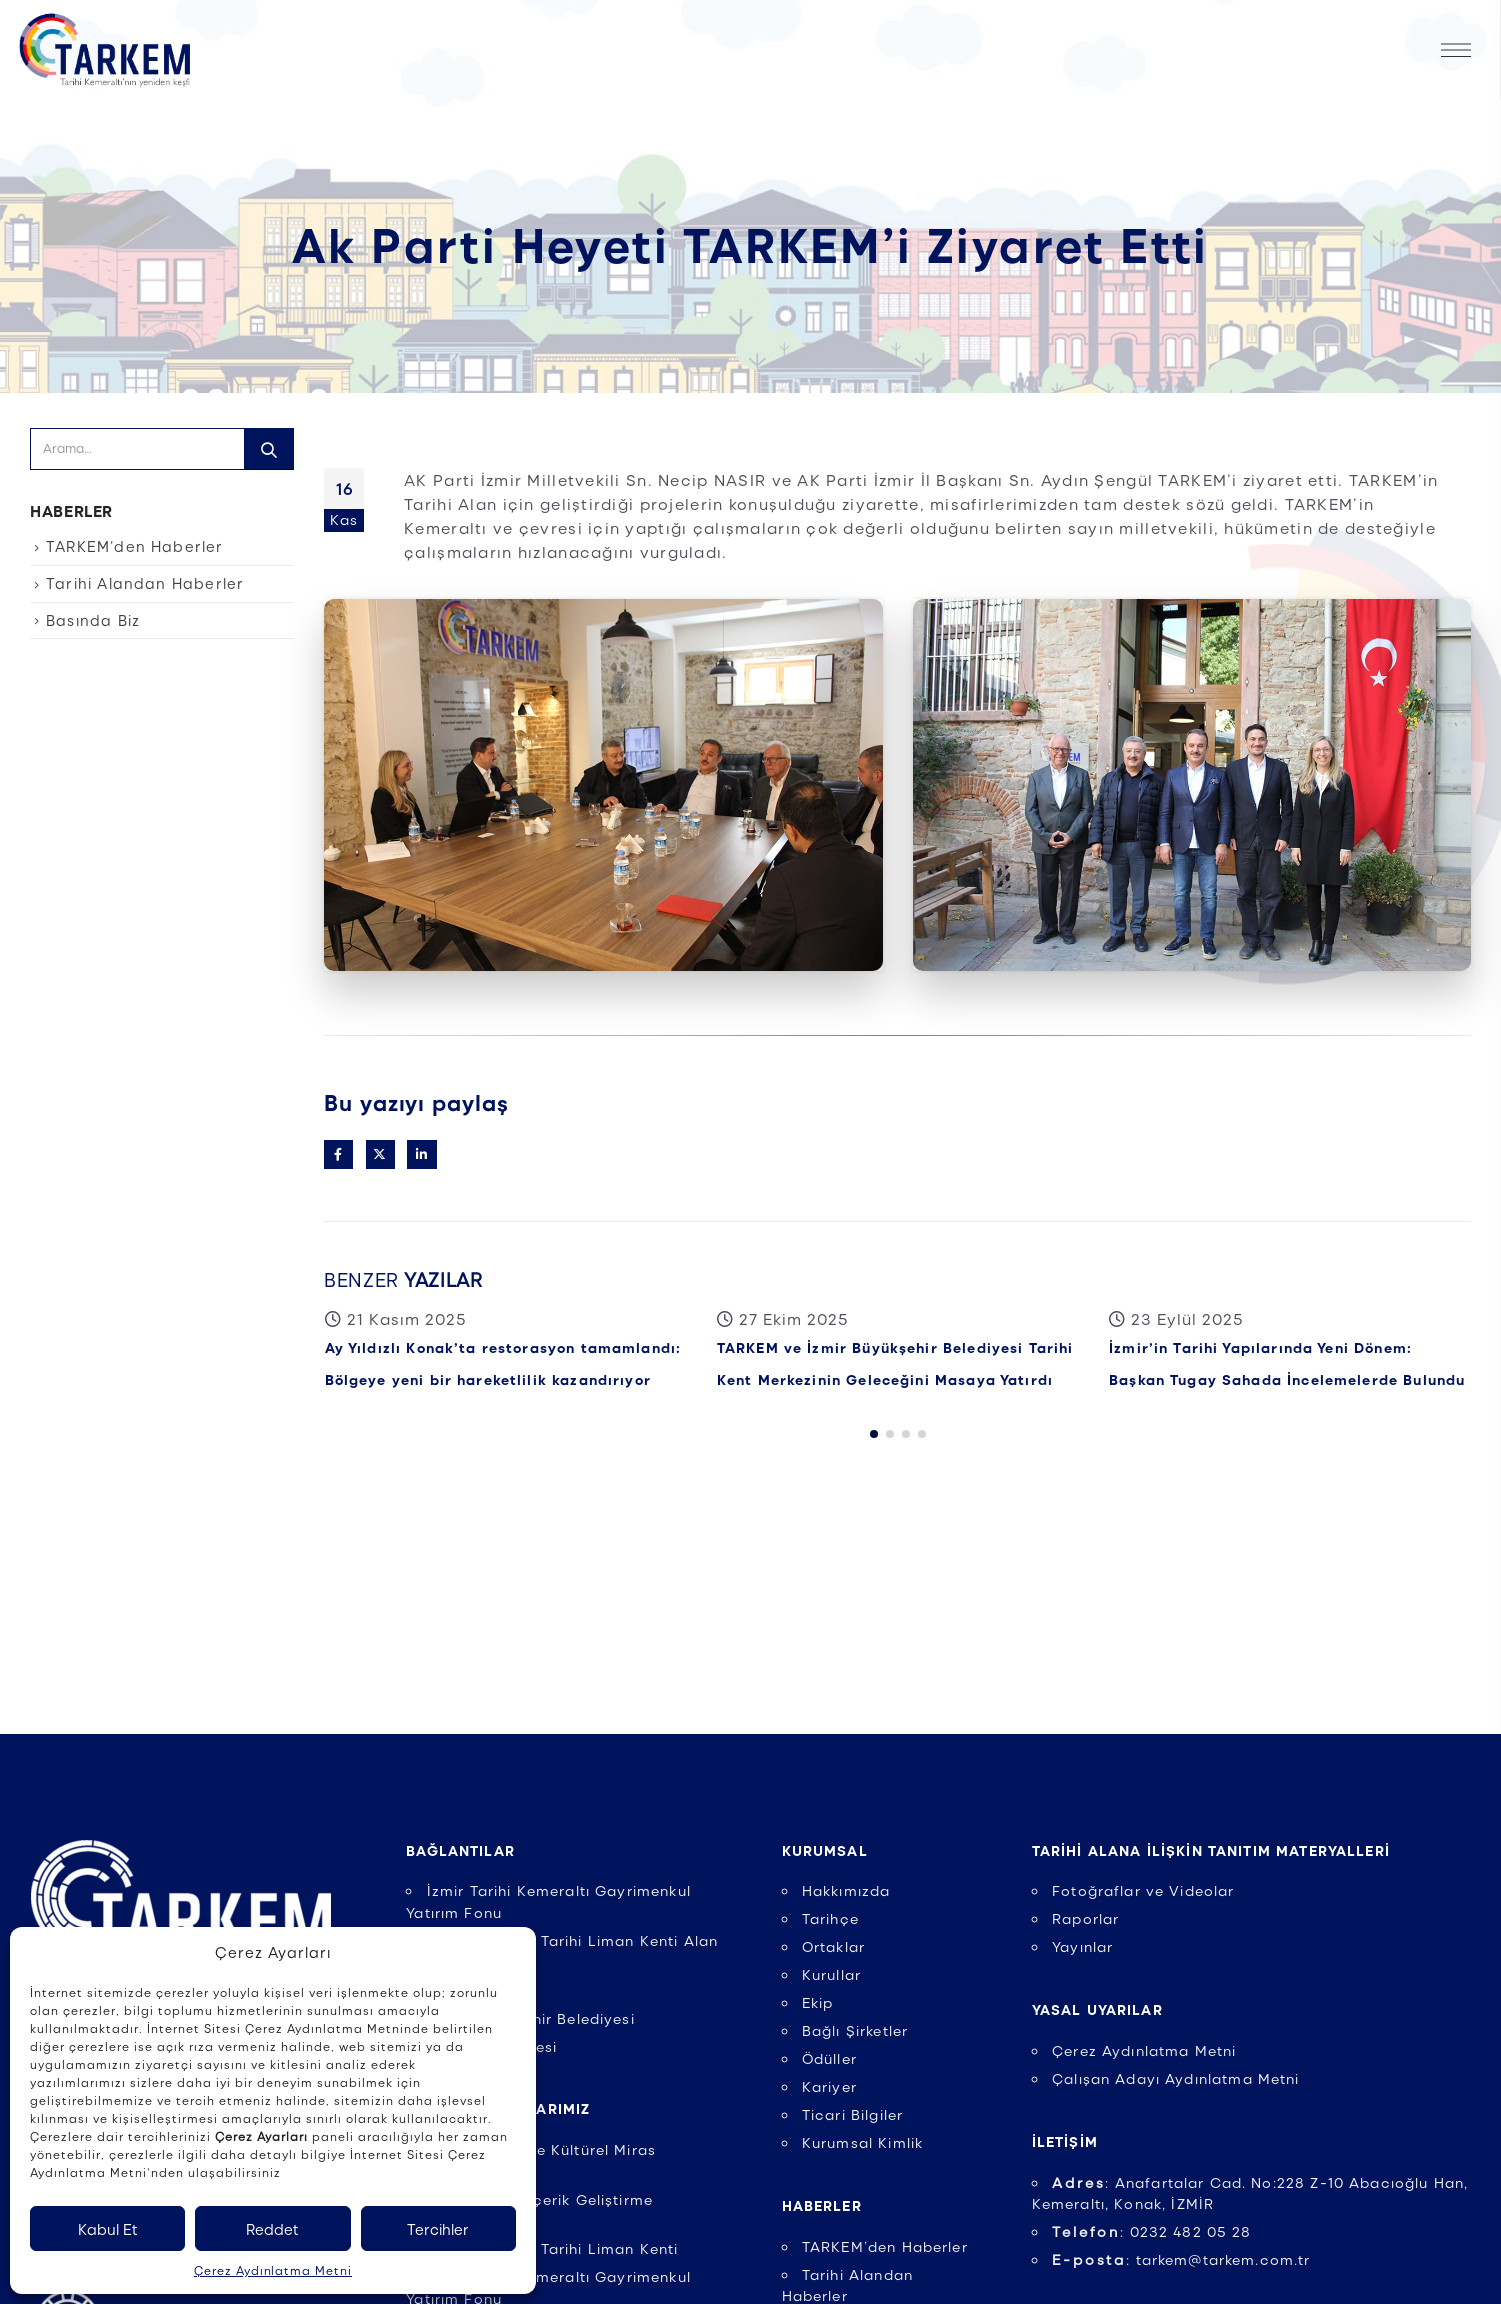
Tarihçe (830, 1918)
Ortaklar (833, 1946)
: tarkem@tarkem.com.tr (1181, 2259)
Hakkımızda (846, 1890)
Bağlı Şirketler (855, 2030)
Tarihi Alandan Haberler (145, 583)
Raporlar (1085, 1918)
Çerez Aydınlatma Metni (273, 2270)
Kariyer (829, 2086)
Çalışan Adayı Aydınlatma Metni (1176, 2078)
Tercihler (438, 2229)
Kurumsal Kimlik (862, 2142)
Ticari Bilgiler (852, 2114)
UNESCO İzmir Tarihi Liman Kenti (553, 2248)
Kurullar (831, 1974)
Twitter (380, 1154)
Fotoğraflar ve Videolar (1143, 1890)
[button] (874, 1456)
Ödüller (829, 2058)
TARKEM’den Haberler (135, 546)
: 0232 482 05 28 (1152, 2231)
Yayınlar (1082, 1946)
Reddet (272, 2229)
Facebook (338, 1154)
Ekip (818, 2002)
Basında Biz (93, 620)
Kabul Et (108, 2229)
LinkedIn (421, 1154)
